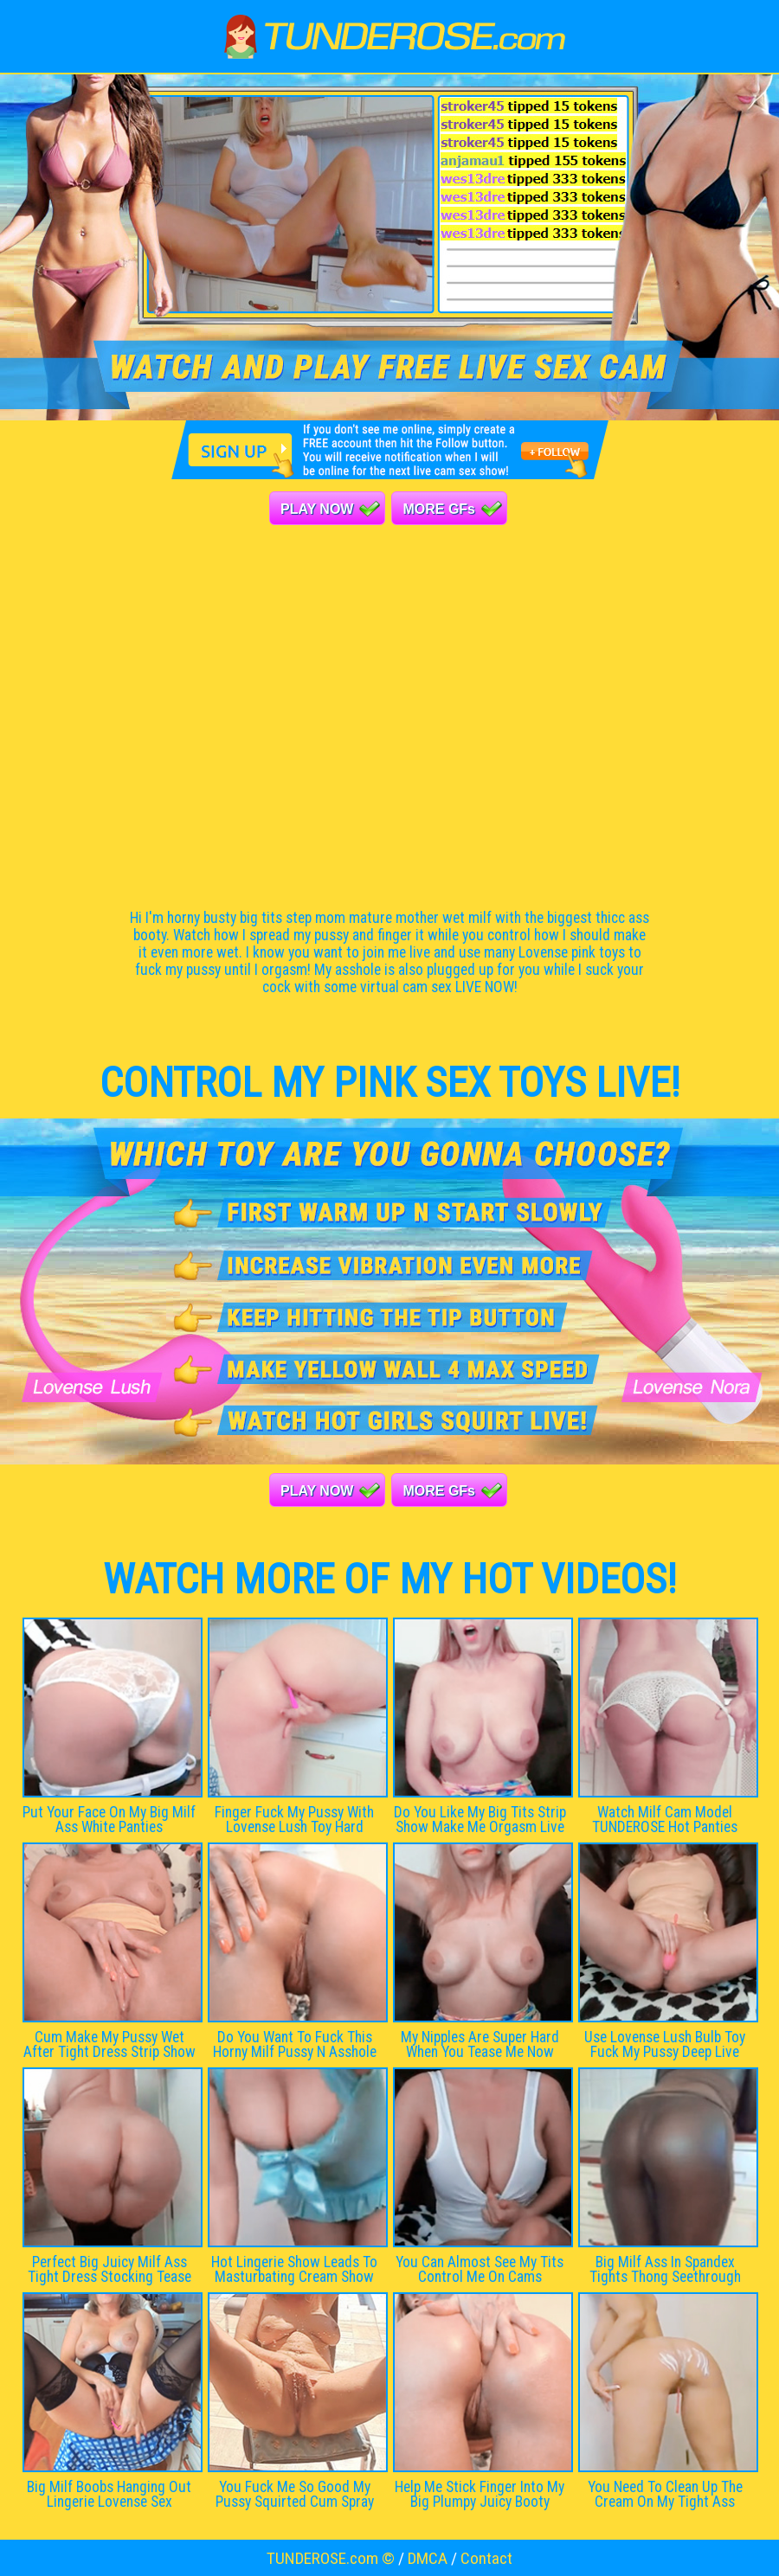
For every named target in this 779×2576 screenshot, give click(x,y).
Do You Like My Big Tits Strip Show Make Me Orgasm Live (480, 1820)
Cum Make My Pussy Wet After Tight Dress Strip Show (109, 2044)
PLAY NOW (316, 509)
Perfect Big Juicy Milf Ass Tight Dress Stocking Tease (109, 2269)
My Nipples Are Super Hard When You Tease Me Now (480, 2044)
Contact (486, 2558)
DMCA (427, 2558)
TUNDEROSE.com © (331, 2558)
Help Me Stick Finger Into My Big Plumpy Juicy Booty (479, 2494)
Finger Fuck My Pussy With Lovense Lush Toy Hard (294, 1820)
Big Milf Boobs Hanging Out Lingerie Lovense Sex (109, 2494)
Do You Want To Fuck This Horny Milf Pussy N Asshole (295, 2044)
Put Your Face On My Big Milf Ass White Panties (109, 1820)
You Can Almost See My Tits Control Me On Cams (479, 2269)
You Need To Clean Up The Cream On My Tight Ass (665, 2494)
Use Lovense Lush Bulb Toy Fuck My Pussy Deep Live (664, 2044)
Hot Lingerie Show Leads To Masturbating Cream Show (294, 2269)
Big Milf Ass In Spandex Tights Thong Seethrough (665, 2269)
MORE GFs (438, 509)
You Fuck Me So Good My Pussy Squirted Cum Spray (295, 2494)
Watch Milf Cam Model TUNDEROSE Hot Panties (664, 1820)
